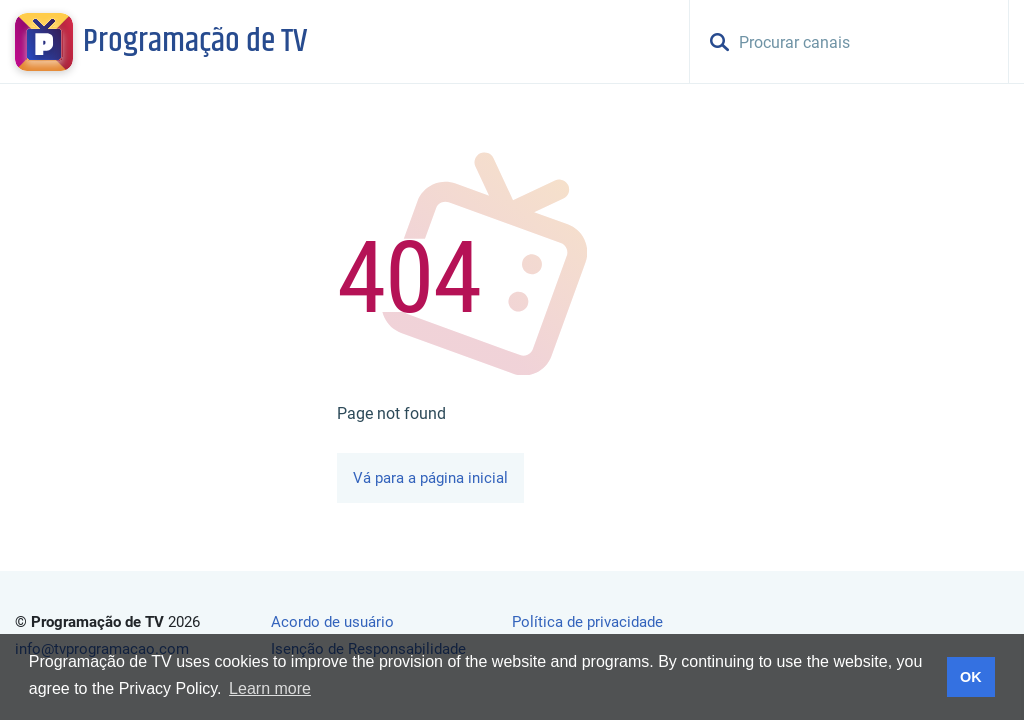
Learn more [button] (270, 688)
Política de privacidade (587, 622)
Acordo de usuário (332, 622)
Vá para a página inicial (430, 478)
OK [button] (971, 677)
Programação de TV (195, 42)
